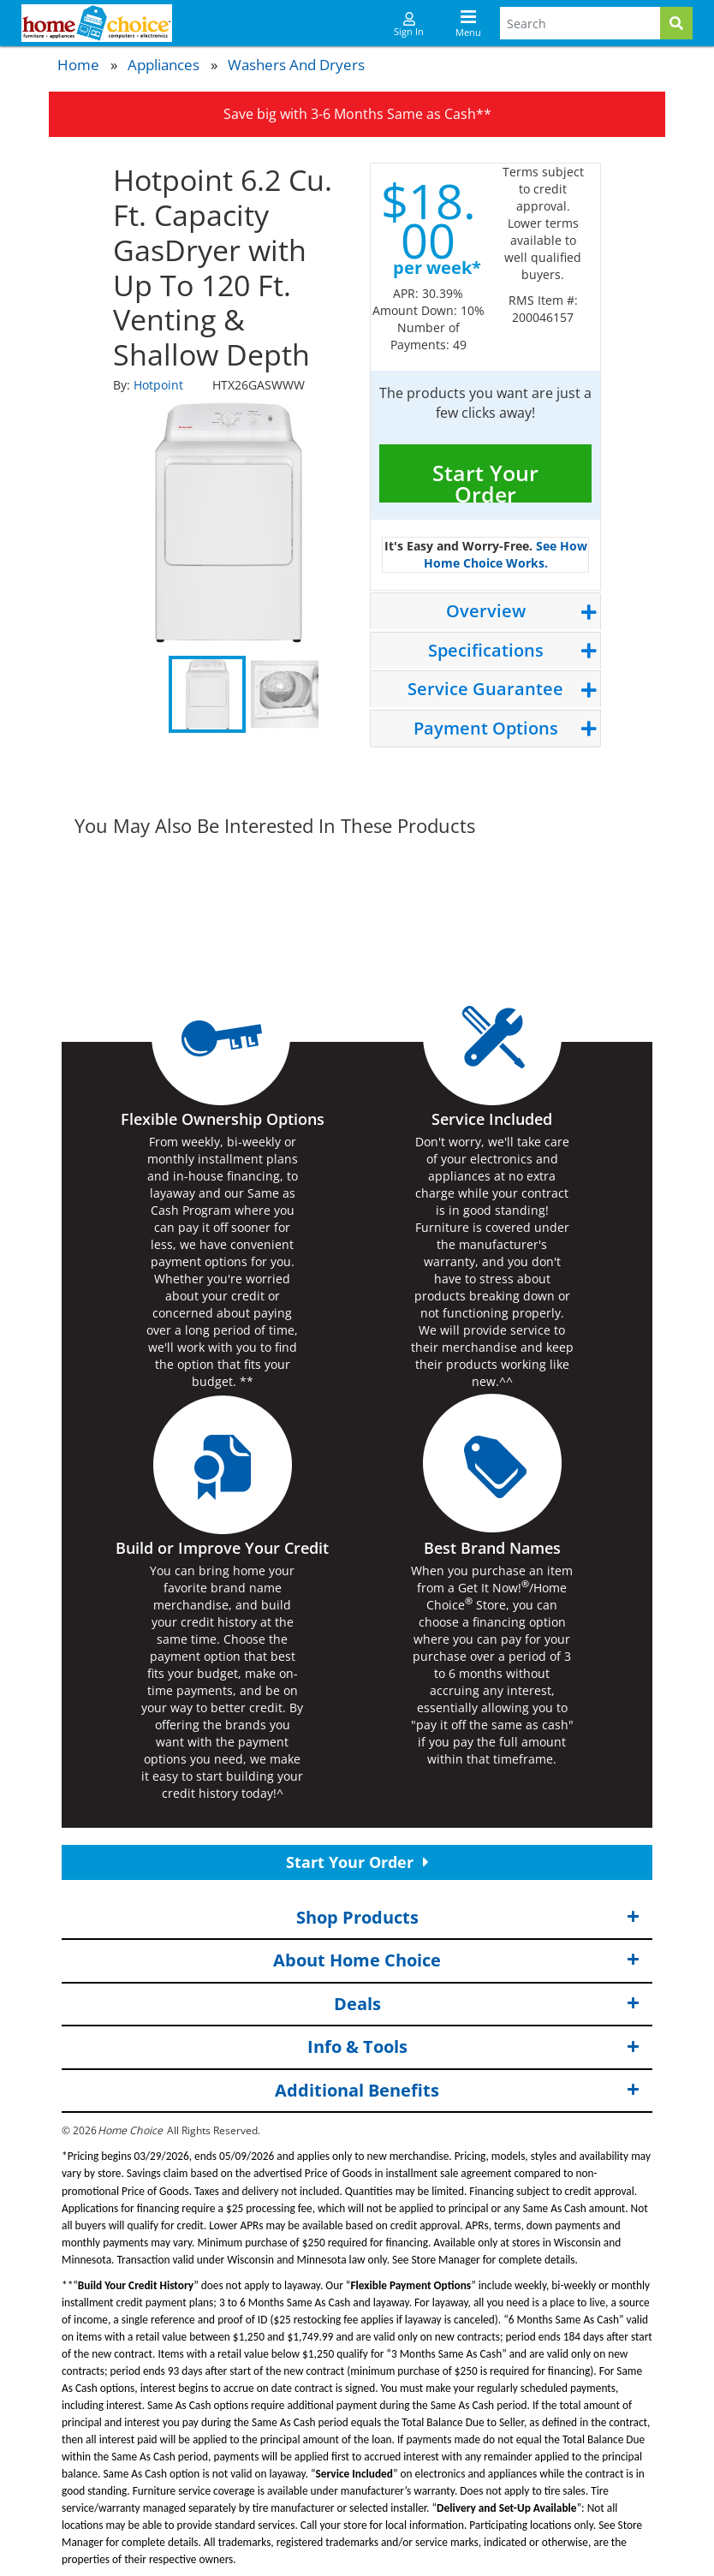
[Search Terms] (580, 23)
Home (78, 64)
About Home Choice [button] (456, 1961)
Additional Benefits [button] (457, 2091)
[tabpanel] (228, 522)
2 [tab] (284, 694)
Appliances (163, 64)
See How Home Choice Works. (505, 554)
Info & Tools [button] (473, 2047)
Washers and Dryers (296, 64)
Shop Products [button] (468, 1917)
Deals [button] (487, 2005)
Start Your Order (485, 480)
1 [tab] (207, 694)
